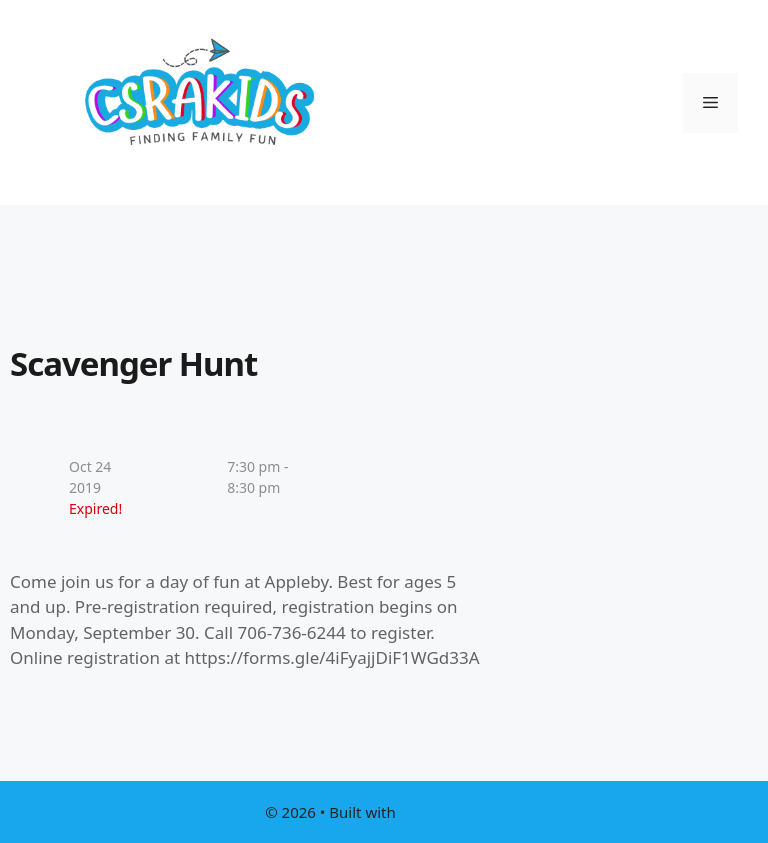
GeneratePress (451, 812)
